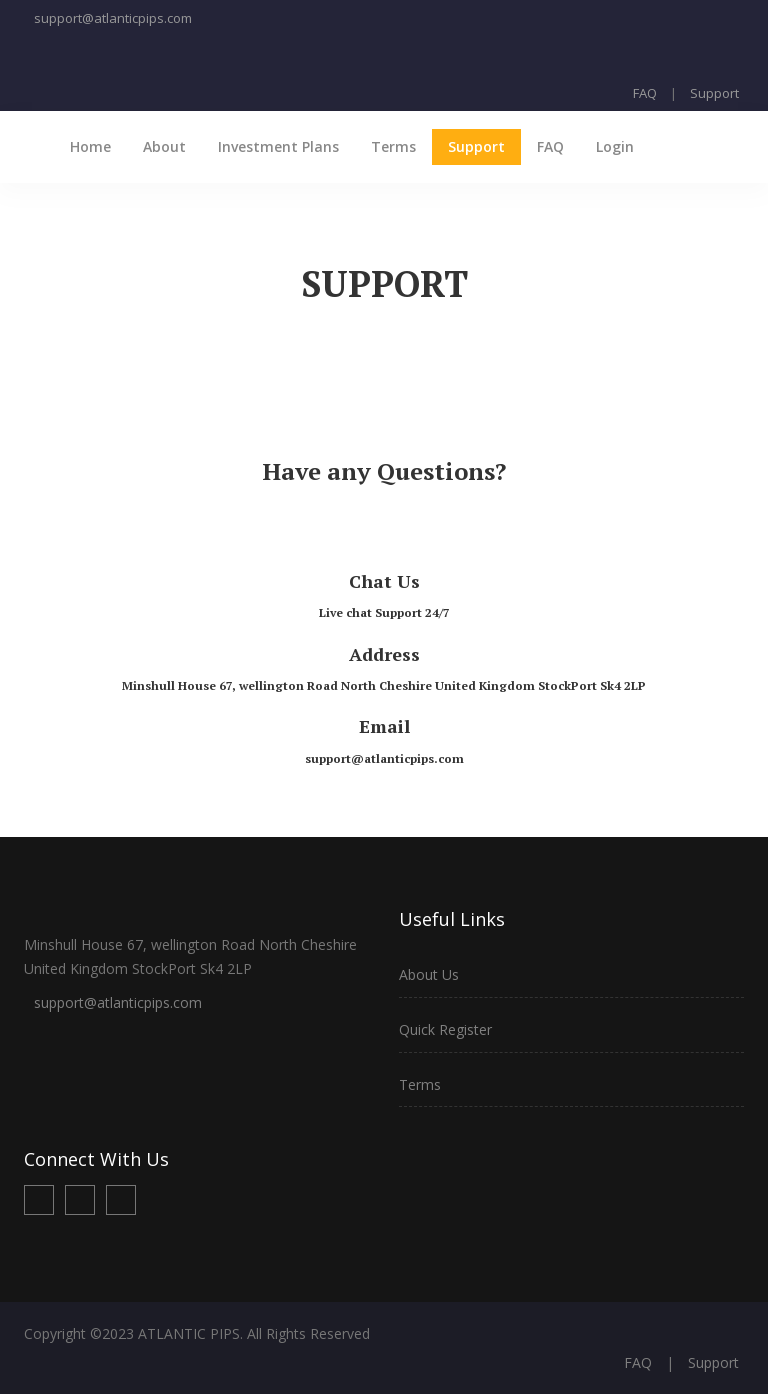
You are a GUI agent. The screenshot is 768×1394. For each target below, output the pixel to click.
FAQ (645, 93)
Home (90, 146)
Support (714, 93)
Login (615, 146)
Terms (393, 146)
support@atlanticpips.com (113, 18)
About (164, 146)
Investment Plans (278, 146)
